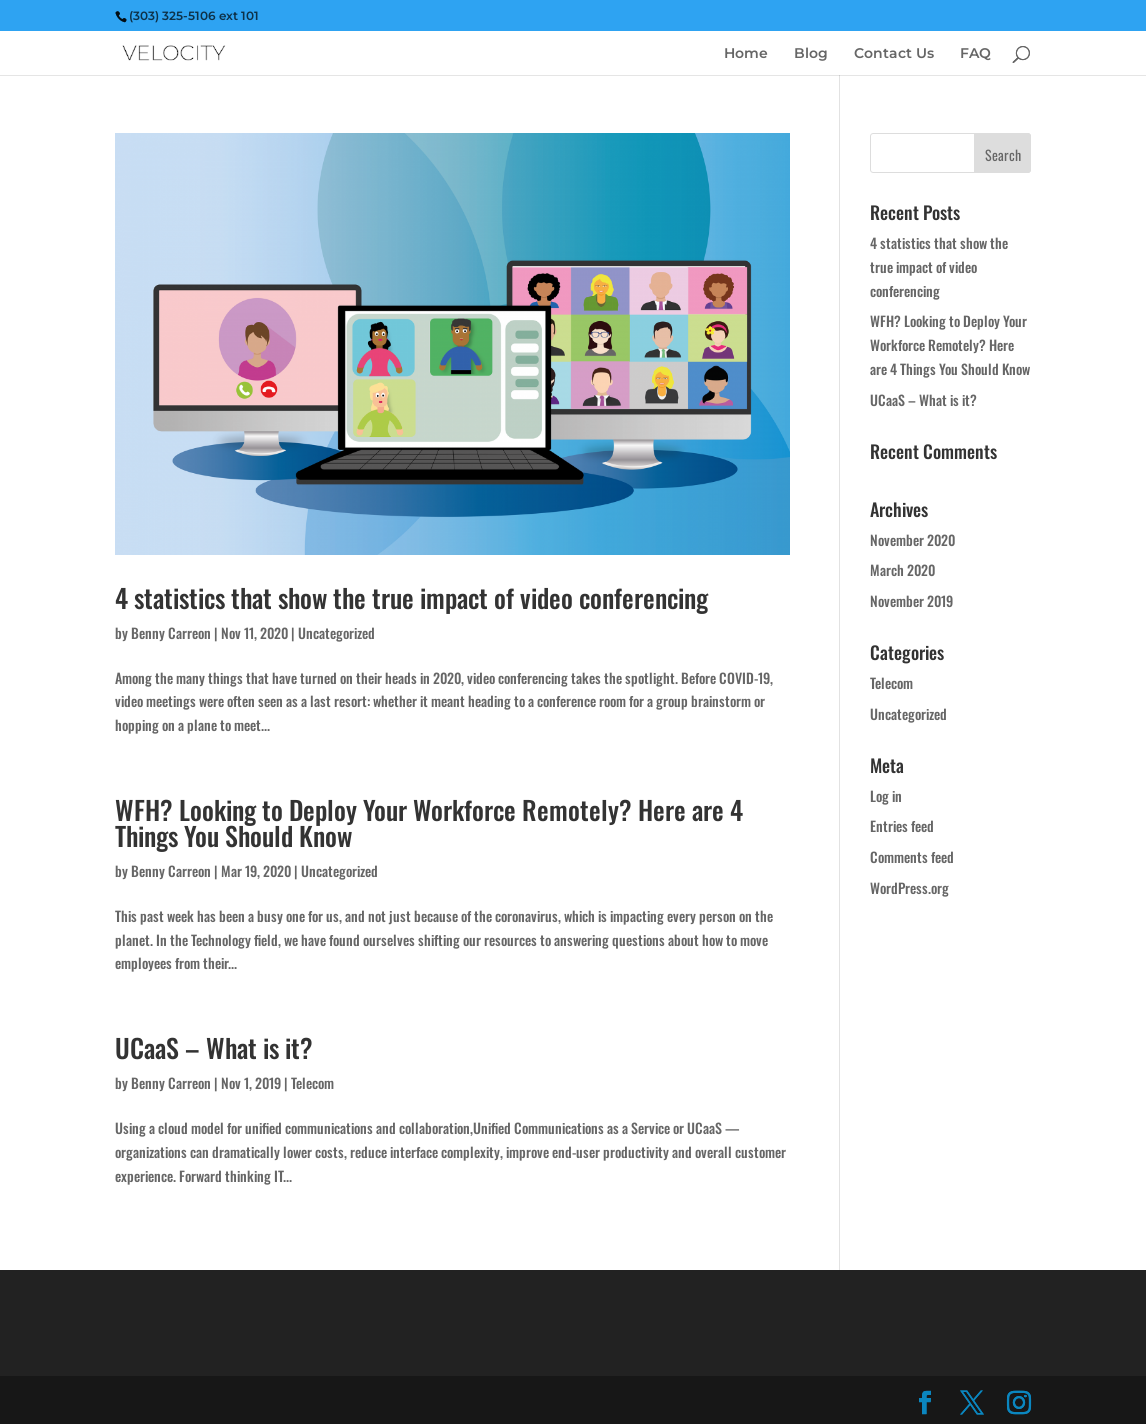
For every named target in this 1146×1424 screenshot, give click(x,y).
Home (746, 54)
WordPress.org (909, 887)
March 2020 (902, 569)
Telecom (312, 1082)
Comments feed (912, 856)
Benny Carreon (171, 632)
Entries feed (902, 825)
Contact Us (894, 54)
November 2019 (911, 600)
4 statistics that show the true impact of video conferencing (411, 597)
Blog (811, 54)
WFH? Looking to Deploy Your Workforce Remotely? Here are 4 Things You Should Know (429, 822)
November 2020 (912, 539)
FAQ (975, 54)
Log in (886, 795)
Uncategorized (336, 632)
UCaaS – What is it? (214, 1047)
